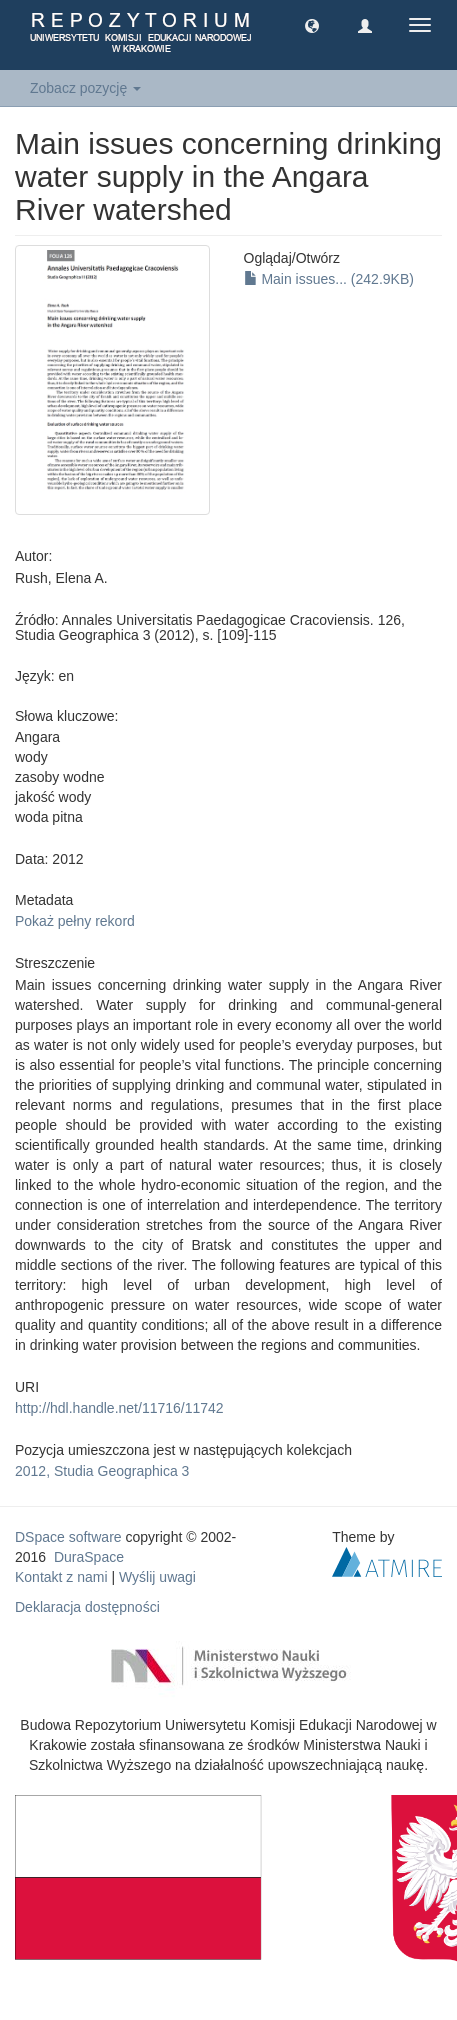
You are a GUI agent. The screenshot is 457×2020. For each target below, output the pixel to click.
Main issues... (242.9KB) (329, 279)
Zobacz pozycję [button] (85, 88)
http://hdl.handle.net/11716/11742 (119, 1408)
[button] (312, 25)
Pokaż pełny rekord (75, 921)
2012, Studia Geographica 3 (102, 1471)
